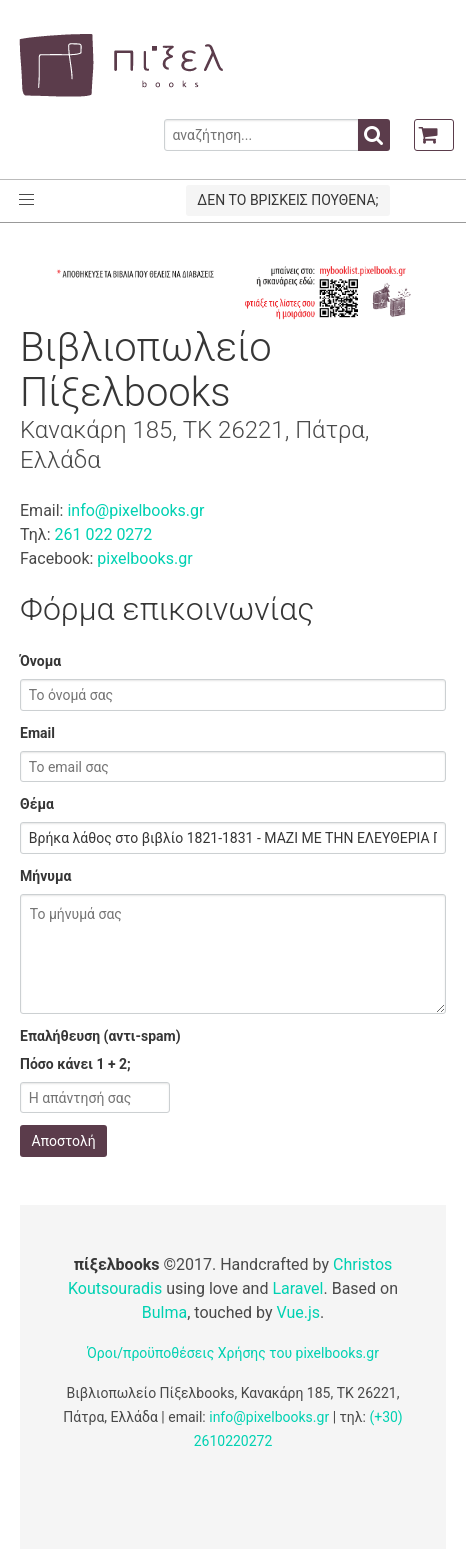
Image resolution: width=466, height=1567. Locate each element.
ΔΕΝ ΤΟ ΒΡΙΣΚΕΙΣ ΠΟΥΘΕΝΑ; (287, 200)
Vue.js (298, 1312)
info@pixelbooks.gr (135, 510)
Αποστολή (64, 1141)
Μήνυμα (45, 876)
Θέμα (37, 804)
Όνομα (40, 661)
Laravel (297, 1288)
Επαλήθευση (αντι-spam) (100, 1036)
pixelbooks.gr (144, 558)
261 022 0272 (103, 534)
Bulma (164, 1312)
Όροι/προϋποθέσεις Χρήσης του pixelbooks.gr (233, 1353)
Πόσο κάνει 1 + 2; (75, 1064)
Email (37, 733)
